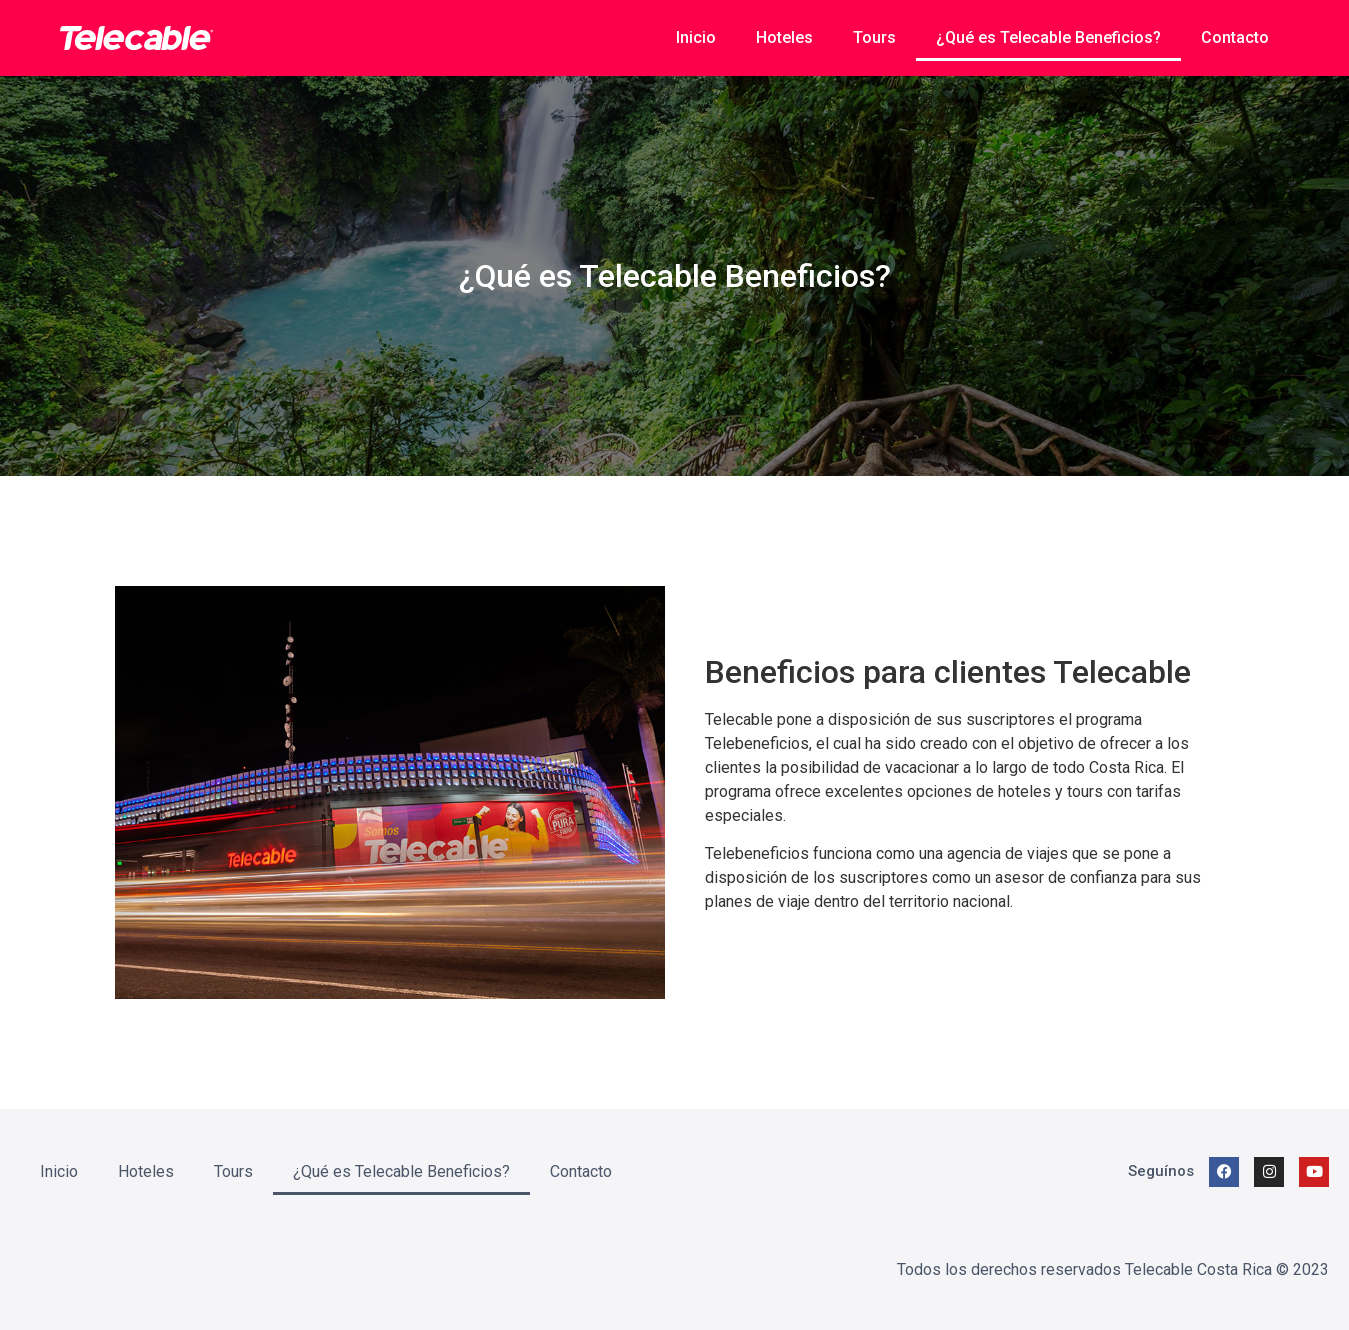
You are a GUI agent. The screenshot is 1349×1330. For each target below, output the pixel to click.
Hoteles (784, 37)
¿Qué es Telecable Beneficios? (1048, 37)
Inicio (696, 37)
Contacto (1235, 37)
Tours (874, 37)
